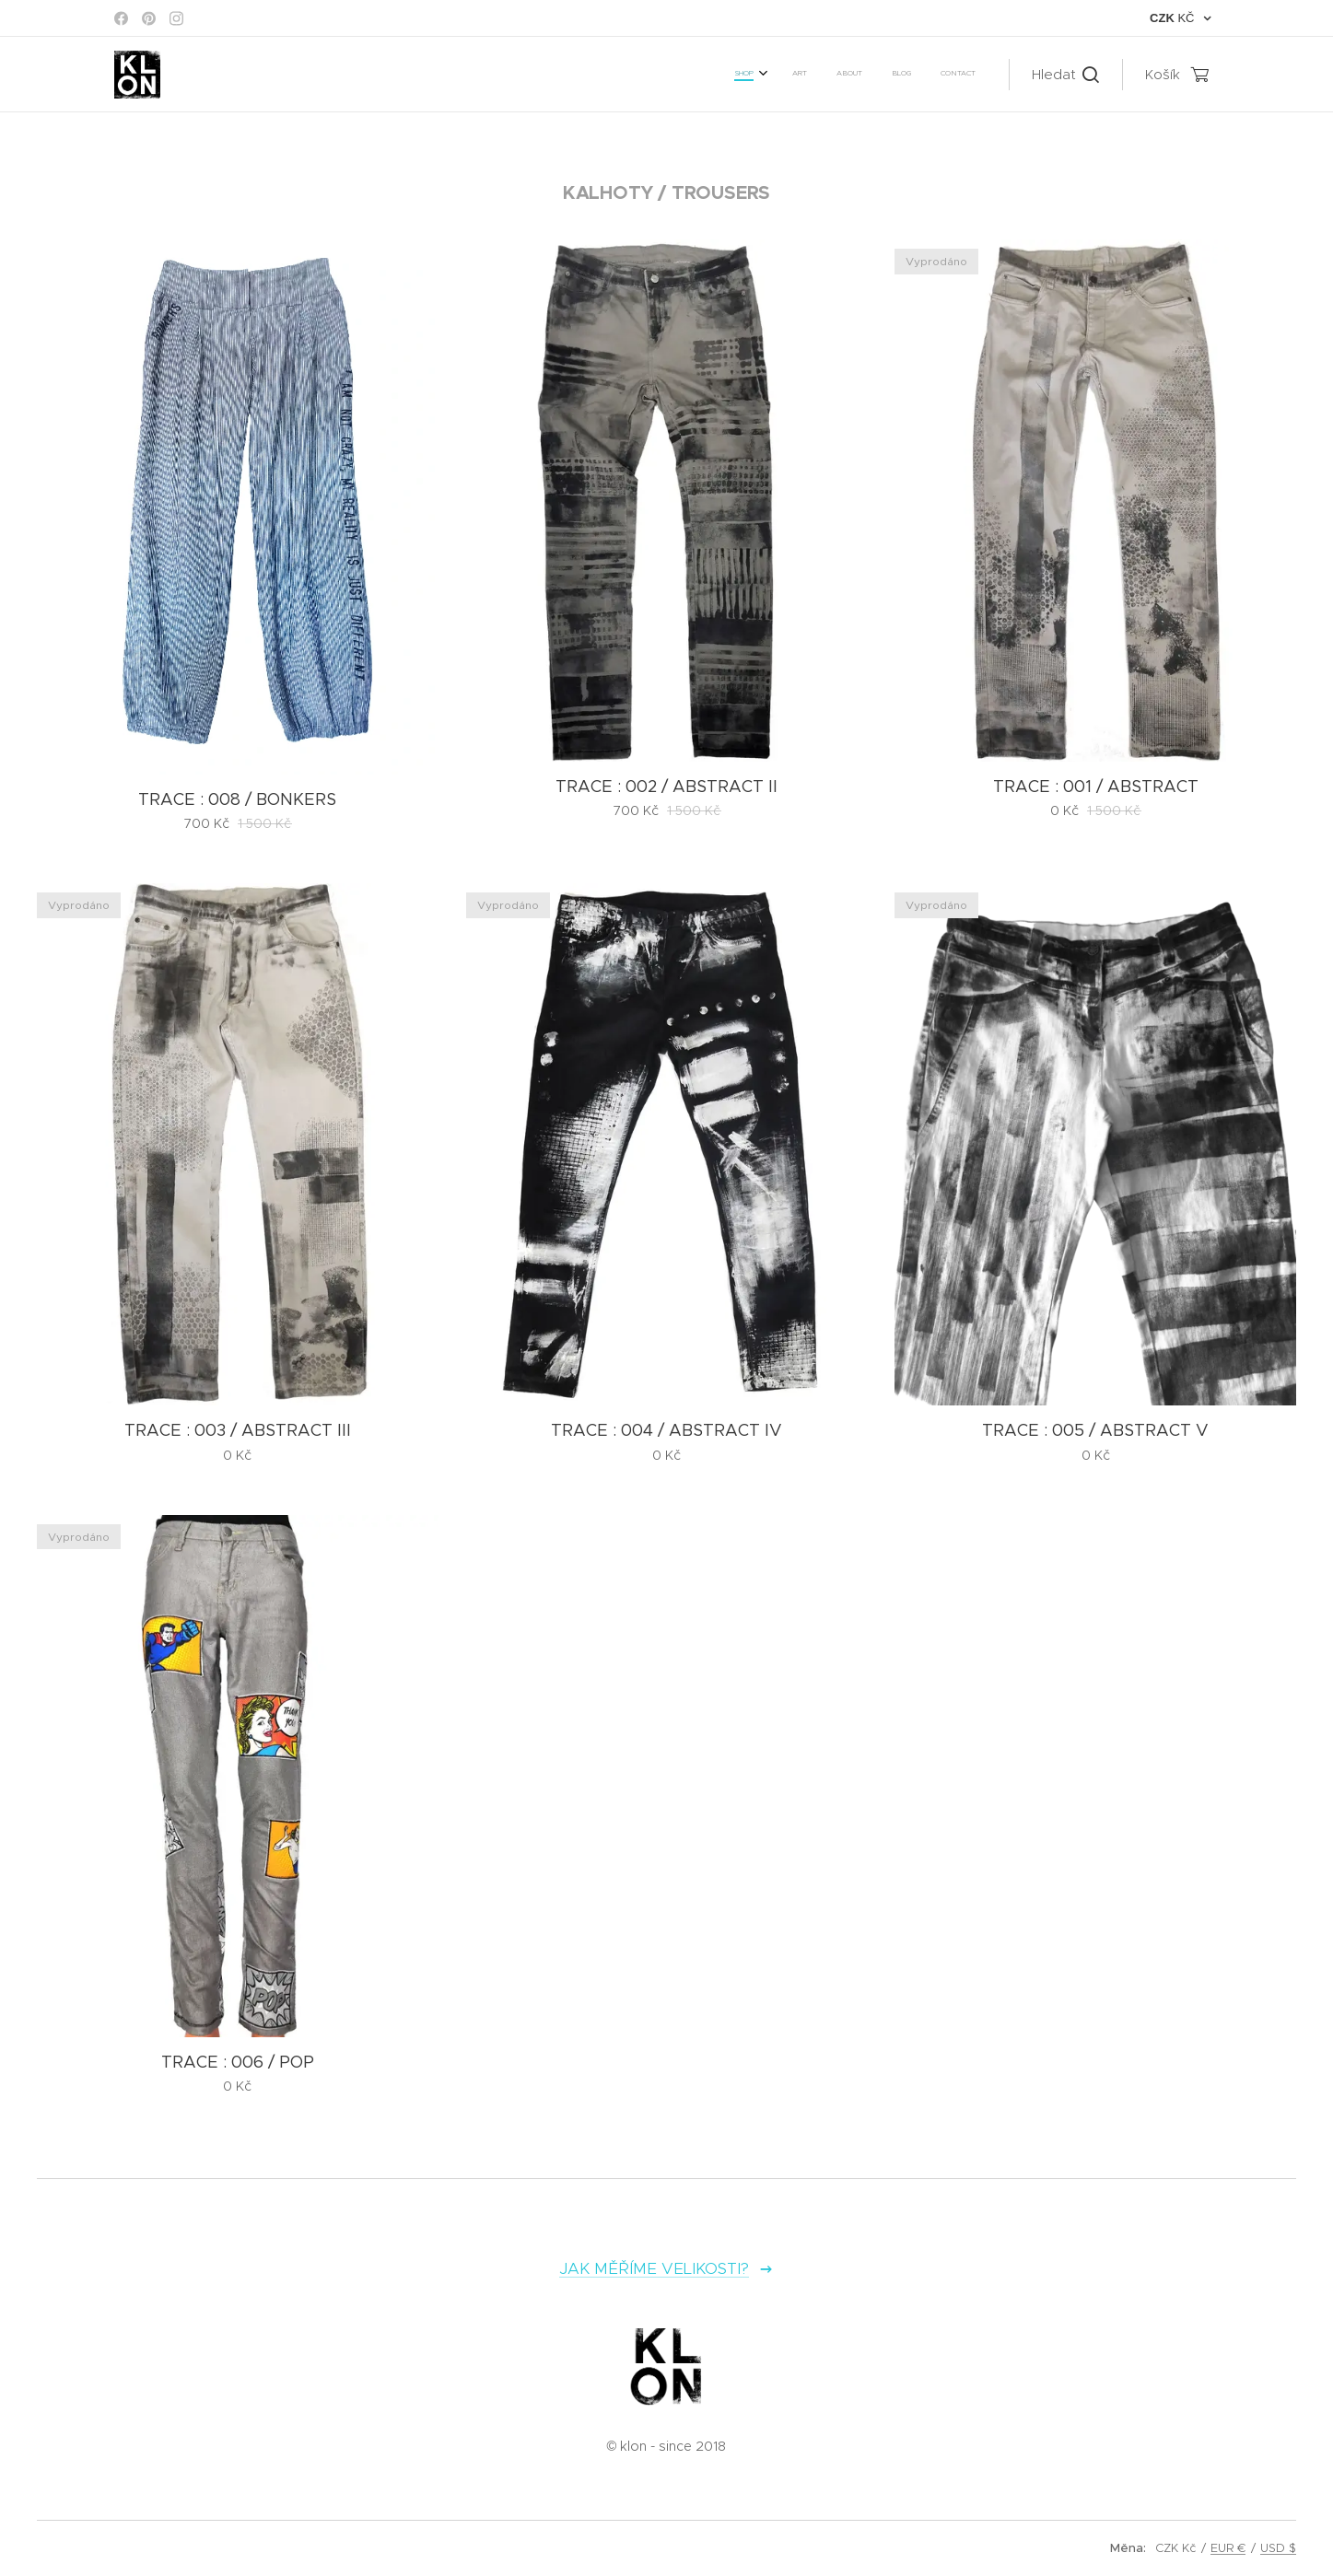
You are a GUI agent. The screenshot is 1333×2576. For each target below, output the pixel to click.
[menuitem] (858, 75)
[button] (1065, 75)
